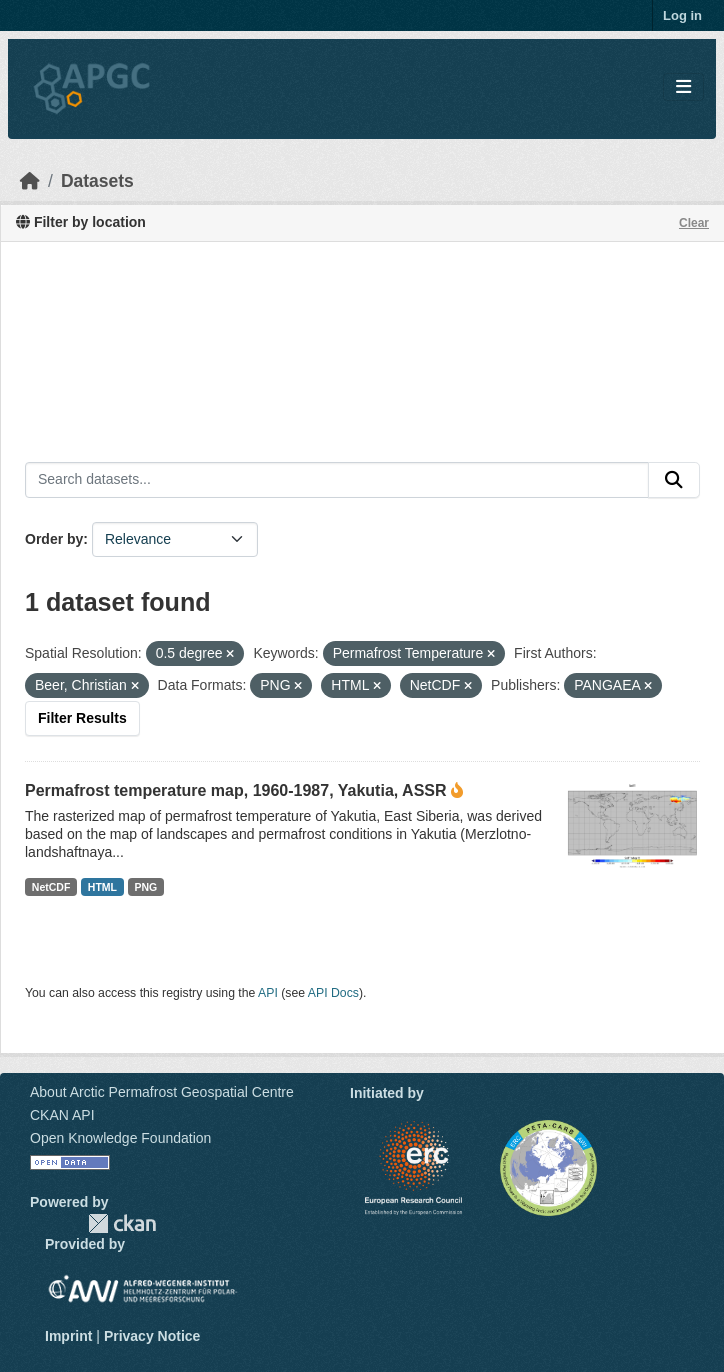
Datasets (97, 181)
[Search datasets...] (337, 480)
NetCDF (51, 887)
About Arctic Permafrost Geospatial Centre (162, 1092)
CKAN (122, 1223)
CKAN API (62, 1115)
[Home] (30, 181)
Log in (682, 15)
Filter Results (82, 718)
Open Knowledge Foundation (120, 1138)
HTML (102, 887)
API (268, 993)
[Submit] (674, 480)
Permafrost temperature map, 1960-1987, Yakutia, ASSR (236, 790)
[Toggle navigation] (683, 87)
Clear (694, 223)
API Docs (333, 993)
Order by (54, 539)
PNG (146, 887)
